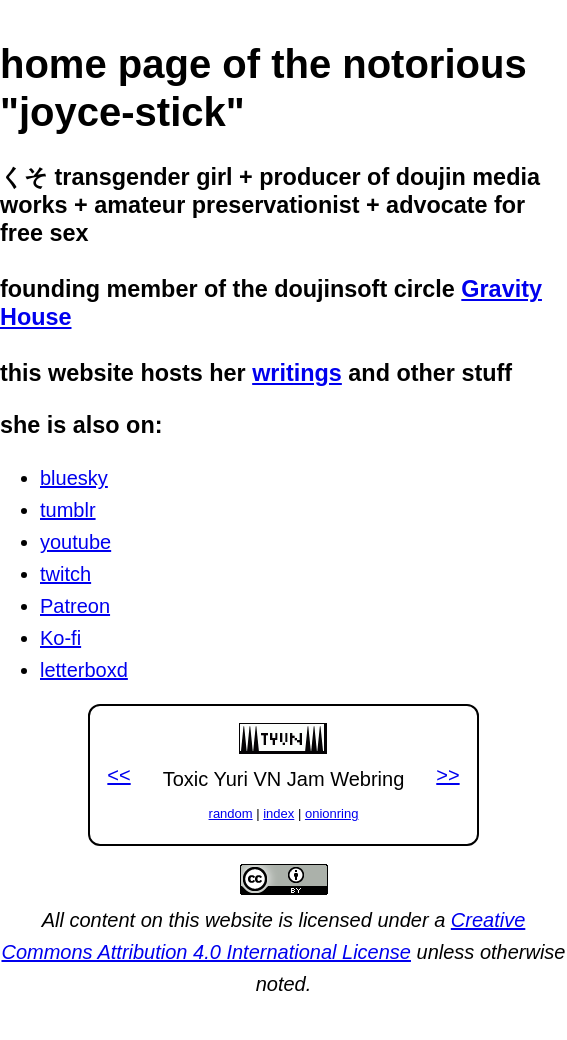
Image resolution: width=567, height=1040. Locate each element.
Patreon (75, 606)
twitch (65, 574)
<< (118, 775)
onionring (332, 813)
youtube (75, 542)
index (278, 813)
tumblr (68, 510)
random (231, 813)
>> (447, 775)
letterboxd (84, 670)
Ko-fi (60, 638)
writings (297, 373)
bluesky (74, 478)
